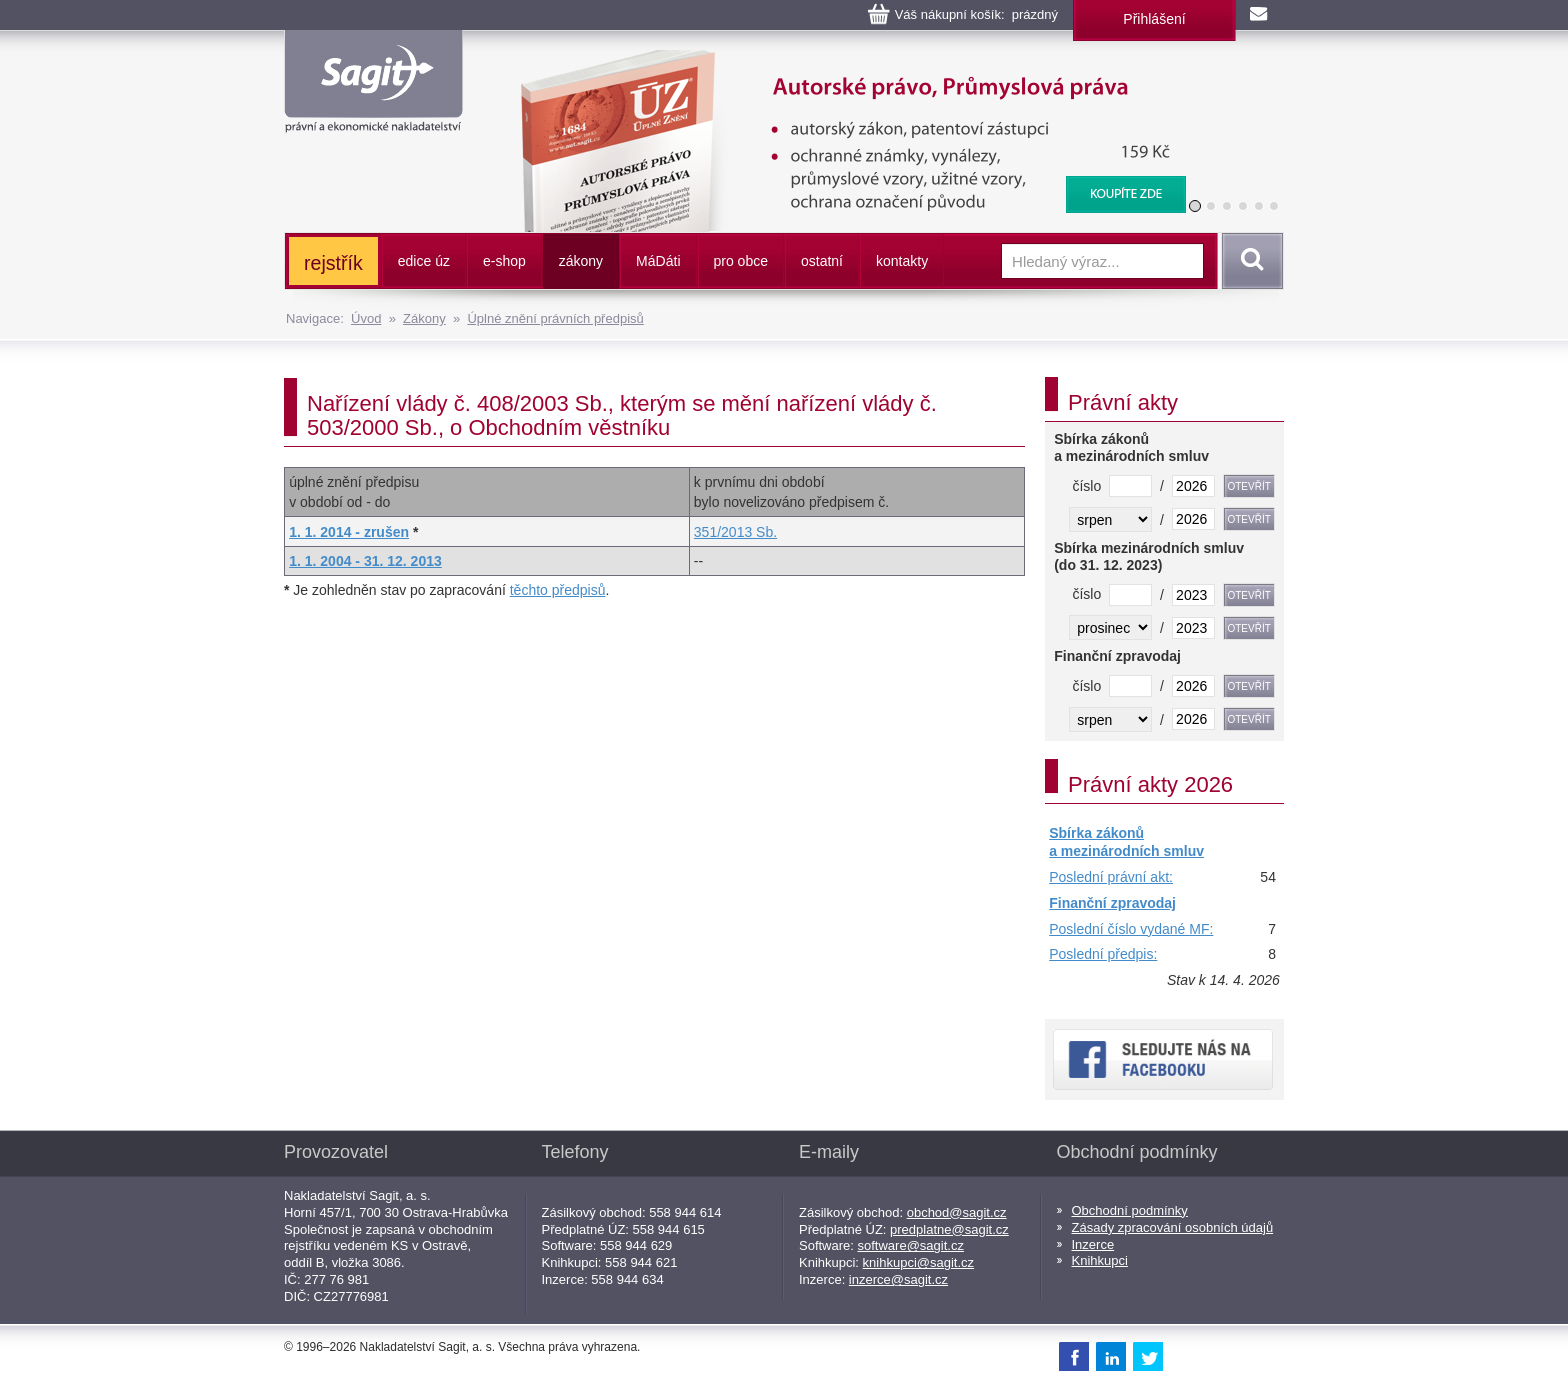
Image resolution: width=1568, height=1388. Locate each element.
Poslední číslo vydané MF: (1131, 929)
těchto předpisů (558, 590)
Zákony (424, 318)
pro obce (741, 261)
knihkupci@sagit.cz (918, 1262)
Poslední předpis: (1103, 954)
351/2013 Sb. (735, 532)
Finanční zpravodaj (1112, 903)
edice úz (424, 261)
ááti (658, 261)
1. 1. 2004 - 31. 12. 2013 (365, 561)
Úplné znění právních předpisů (555, 318)
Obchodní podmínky (1130, 1210)
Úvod (366, 318)
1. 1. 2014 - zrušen (349, 532)
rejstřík (333, 263)
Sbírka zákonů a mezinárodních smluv (1126, 842)
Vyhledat (1249, 261)
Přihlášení (1154, 19)
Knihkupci (1100, 1260)
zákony (581, 261)
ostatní (822, 261)
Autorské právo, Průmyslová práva (841, 60)
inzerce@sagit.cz (898, 1279)
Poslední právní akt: (1111, 877)
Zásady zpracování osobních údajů (1173, 1227)
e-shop (504, 261)
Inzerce (1093, 1244)
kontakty (902, 261)
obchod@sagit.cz (957, 1212)
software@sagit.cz (911, 1245)
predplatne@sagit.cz (949, 1229)
